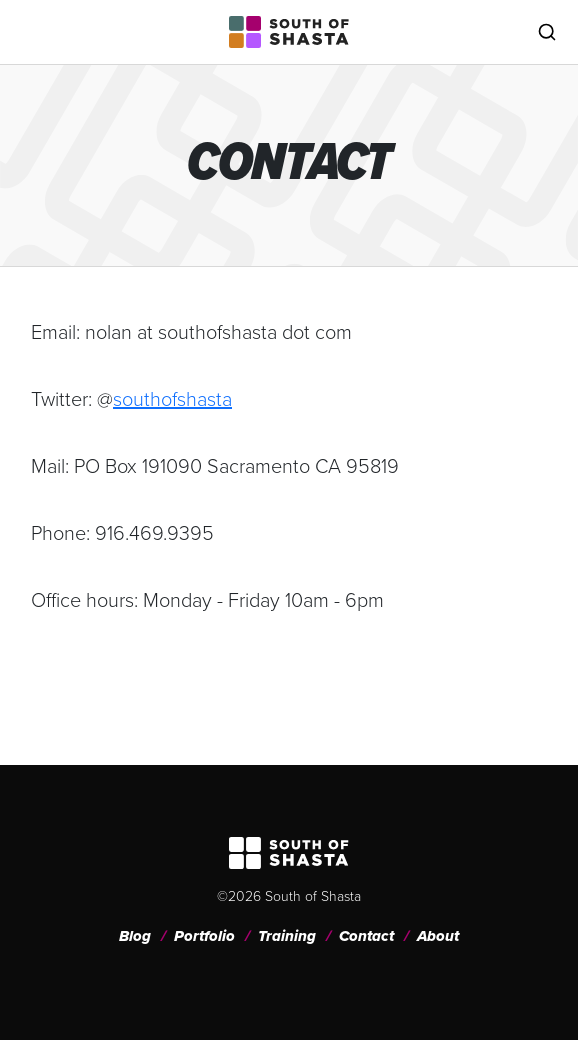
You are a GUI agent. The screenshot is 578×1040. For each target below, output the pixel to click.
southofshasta (172, 399)
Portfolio (204, 936)
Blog (135, 936)
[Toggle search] (547, 32)
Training (287, 936)
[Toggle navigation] (31, 32)
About (438, 936)
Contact (366, 936)
